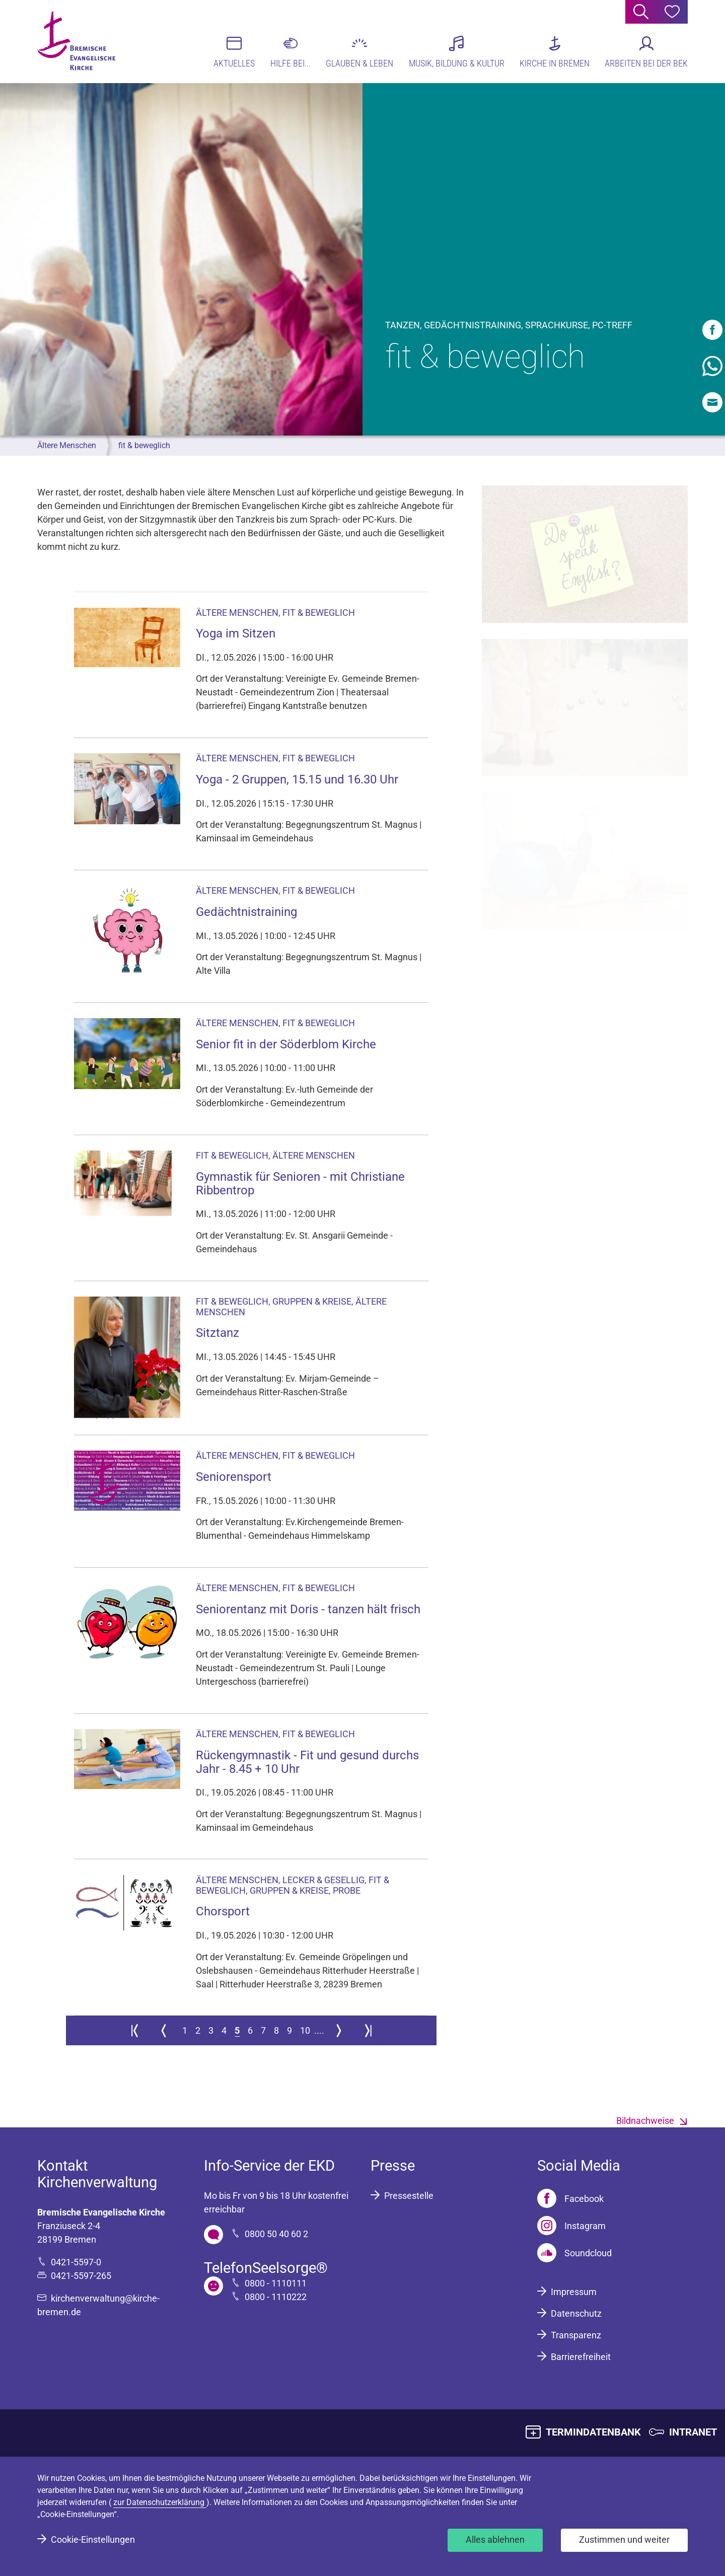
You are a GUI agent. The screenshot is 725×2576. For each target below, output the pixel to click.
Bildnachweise (645, 2120)
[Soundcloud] (574, 2252)
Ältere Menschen (66, 445)
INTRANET (693, 2432)
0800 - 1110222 (276, 2297)
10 (305, 2030)
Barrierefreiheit (581, 2356)
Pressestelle (408, 2195)
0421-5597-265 (81, 2275)
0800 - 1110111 (276, 2283)
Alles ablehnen (495, 2539)
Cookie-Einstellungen (93, 2539)
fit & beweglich (144, 445)
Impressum (574, 2291)
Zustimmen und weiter (624, 2539)
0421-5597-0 (76, 2262)
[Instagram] (571, 2225)
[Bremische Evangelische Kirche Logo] (76, 40)
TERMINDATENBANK (593, 2432)
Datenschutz (576, 2313)
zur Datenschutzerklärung (159, 2502)
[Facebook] (570, 2198)
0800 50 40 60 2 (276, 2234)
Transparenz (576, 2335)
